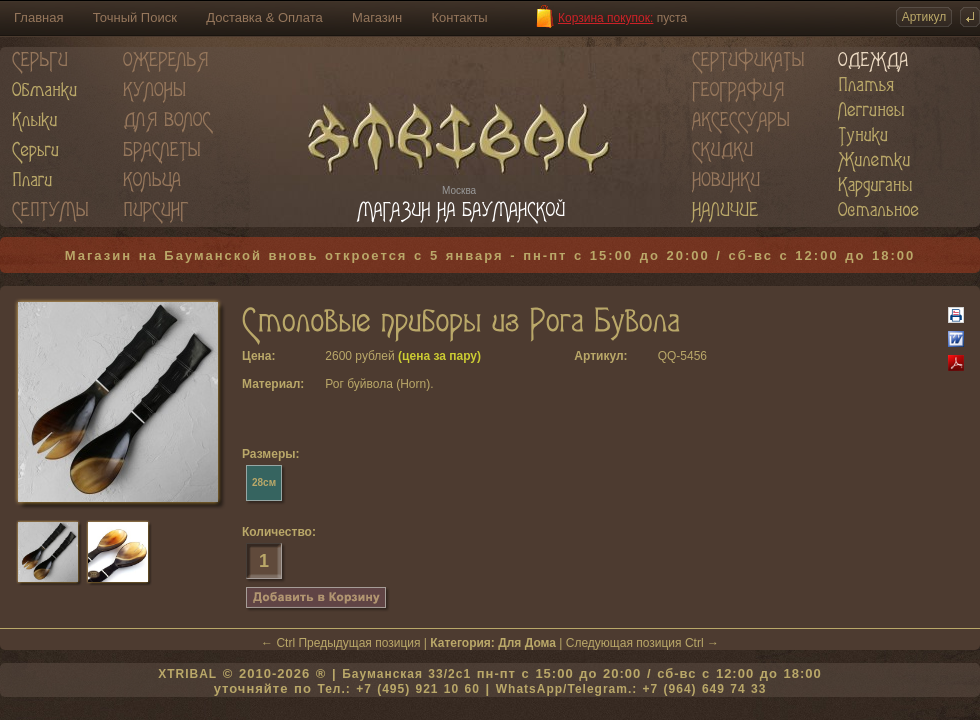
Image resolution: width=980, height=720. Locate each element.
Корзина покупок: (605, 18)
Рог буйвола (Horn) (377, 384)
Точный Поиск (135, 17)
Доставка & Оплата (264, 17)
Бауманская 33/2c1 (406, 674)
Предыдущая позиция (359, 643)
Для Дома (527, 643)
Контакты (460, 17)
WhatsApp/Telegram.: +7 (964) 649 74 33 (631, 689)
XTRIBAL (187, 674)
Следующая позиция (624, 643)
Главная (38, 17)
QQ (667, 356)
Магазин (377, 17)
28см (264, 482)
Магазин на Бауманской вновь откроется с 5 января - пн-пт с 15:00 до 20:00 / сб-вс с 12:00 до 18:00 (490, 255)
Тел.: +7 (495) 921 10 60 (398, 689)
